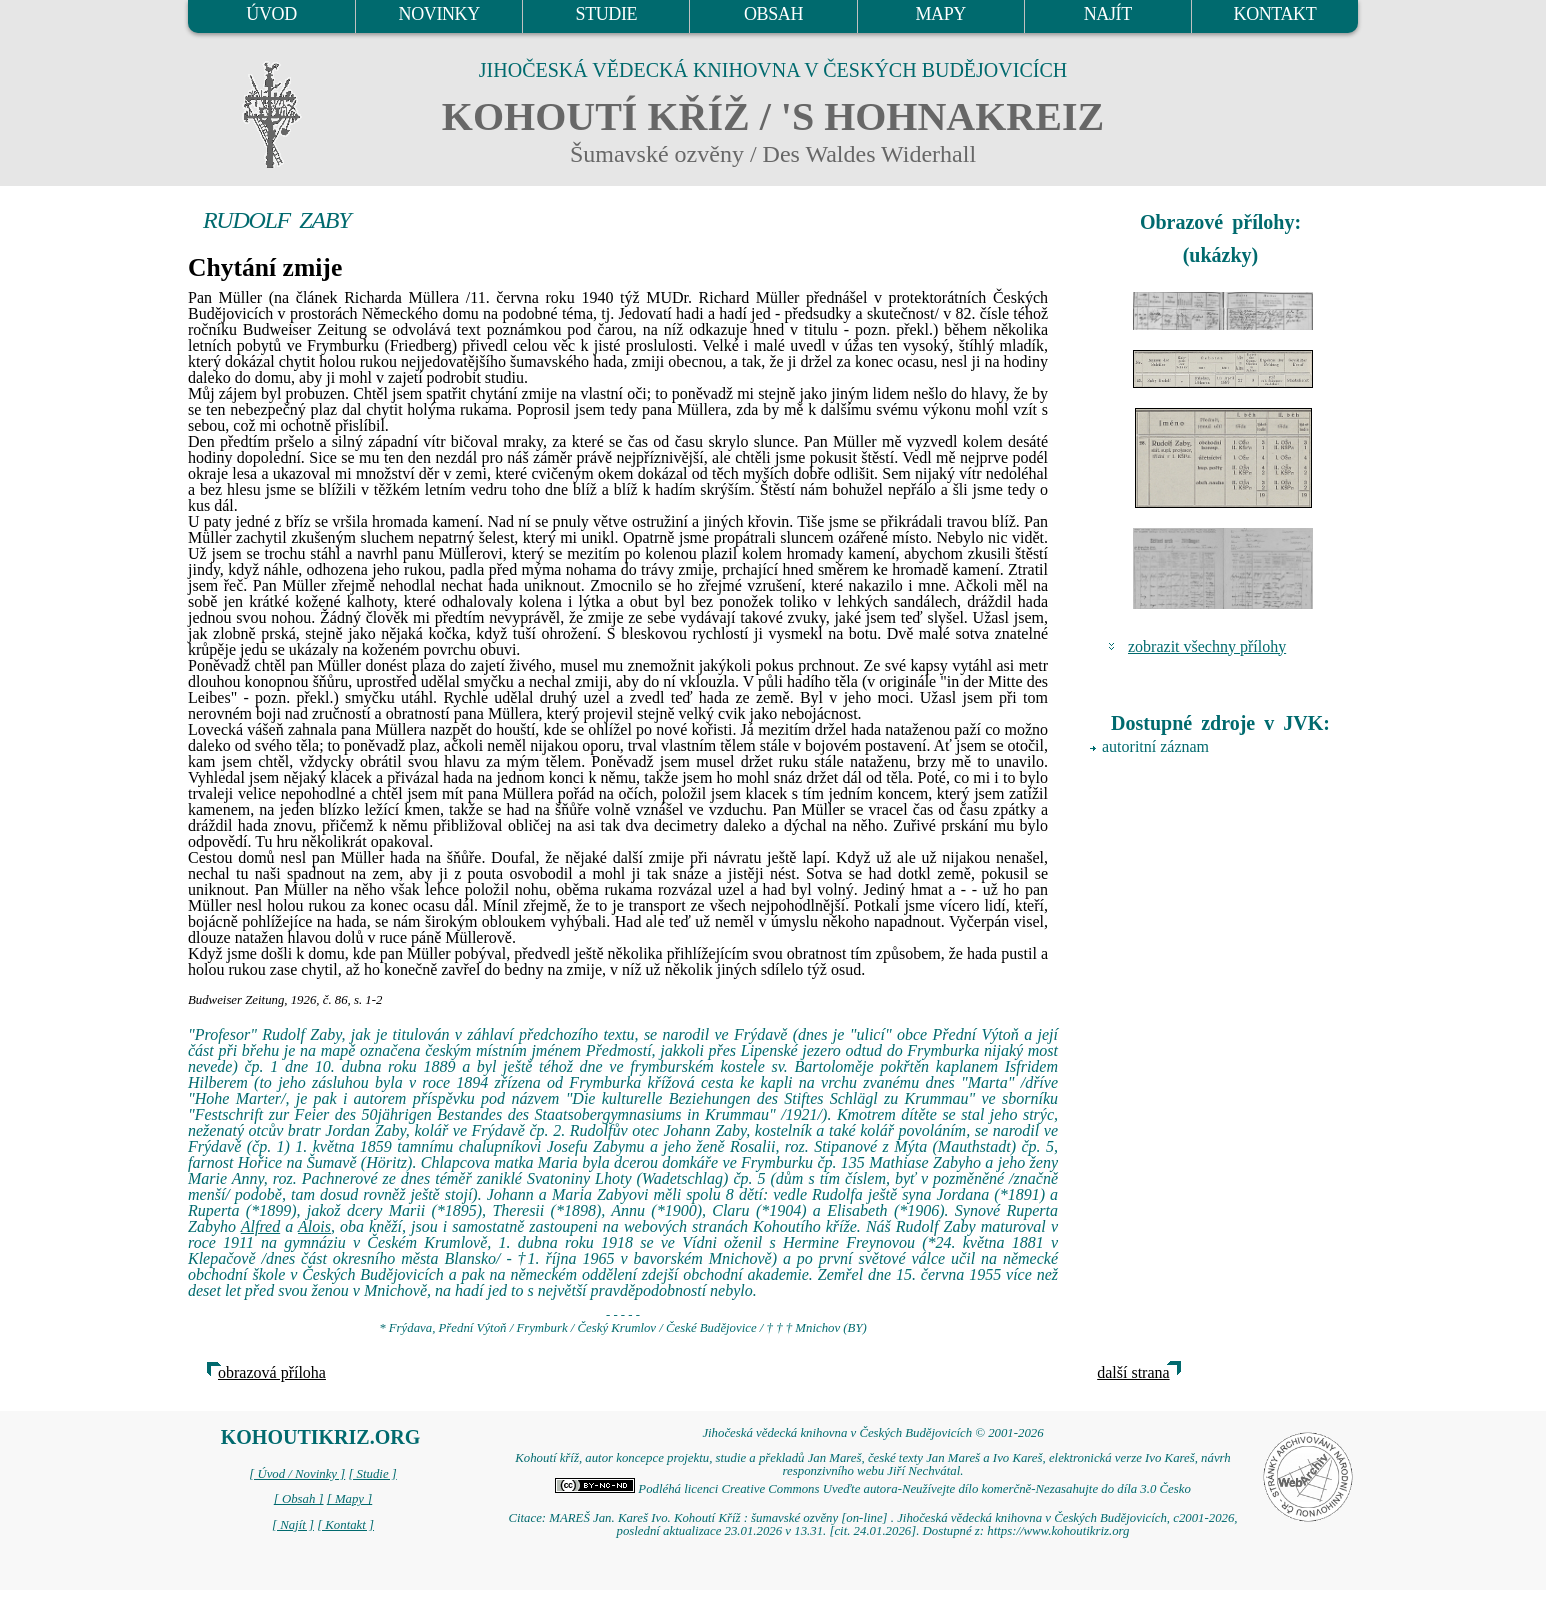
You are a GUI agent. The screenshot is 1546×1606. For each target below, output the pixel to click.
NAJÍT (1108, 14)
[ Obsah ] (299, 1499)
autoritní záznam (1155, 746)
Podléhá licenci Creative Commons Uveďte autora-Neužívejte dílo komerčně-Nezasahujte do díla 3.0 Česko (873, 1489)
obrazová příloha (272, 1372)
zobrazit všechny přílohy (1207, 646)
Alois (314, 1226)
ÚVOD (271, 14)
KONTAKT (1275, 14)
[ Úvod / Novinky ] (297, 1474)
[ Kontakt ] (345, 1525)
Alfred (260, 1226)
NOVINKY (439, 14)
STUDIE (607, 14)
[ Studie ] (372, 1474)
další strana (1133, 1372)
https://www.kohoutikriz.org (1058, 1531)
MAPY (940, 14)
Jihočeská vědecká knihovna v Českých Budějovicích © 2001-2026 (872, 1433)
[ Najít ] (293, 1525)
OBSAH (773, 14)
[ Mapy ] (350, 1499)
